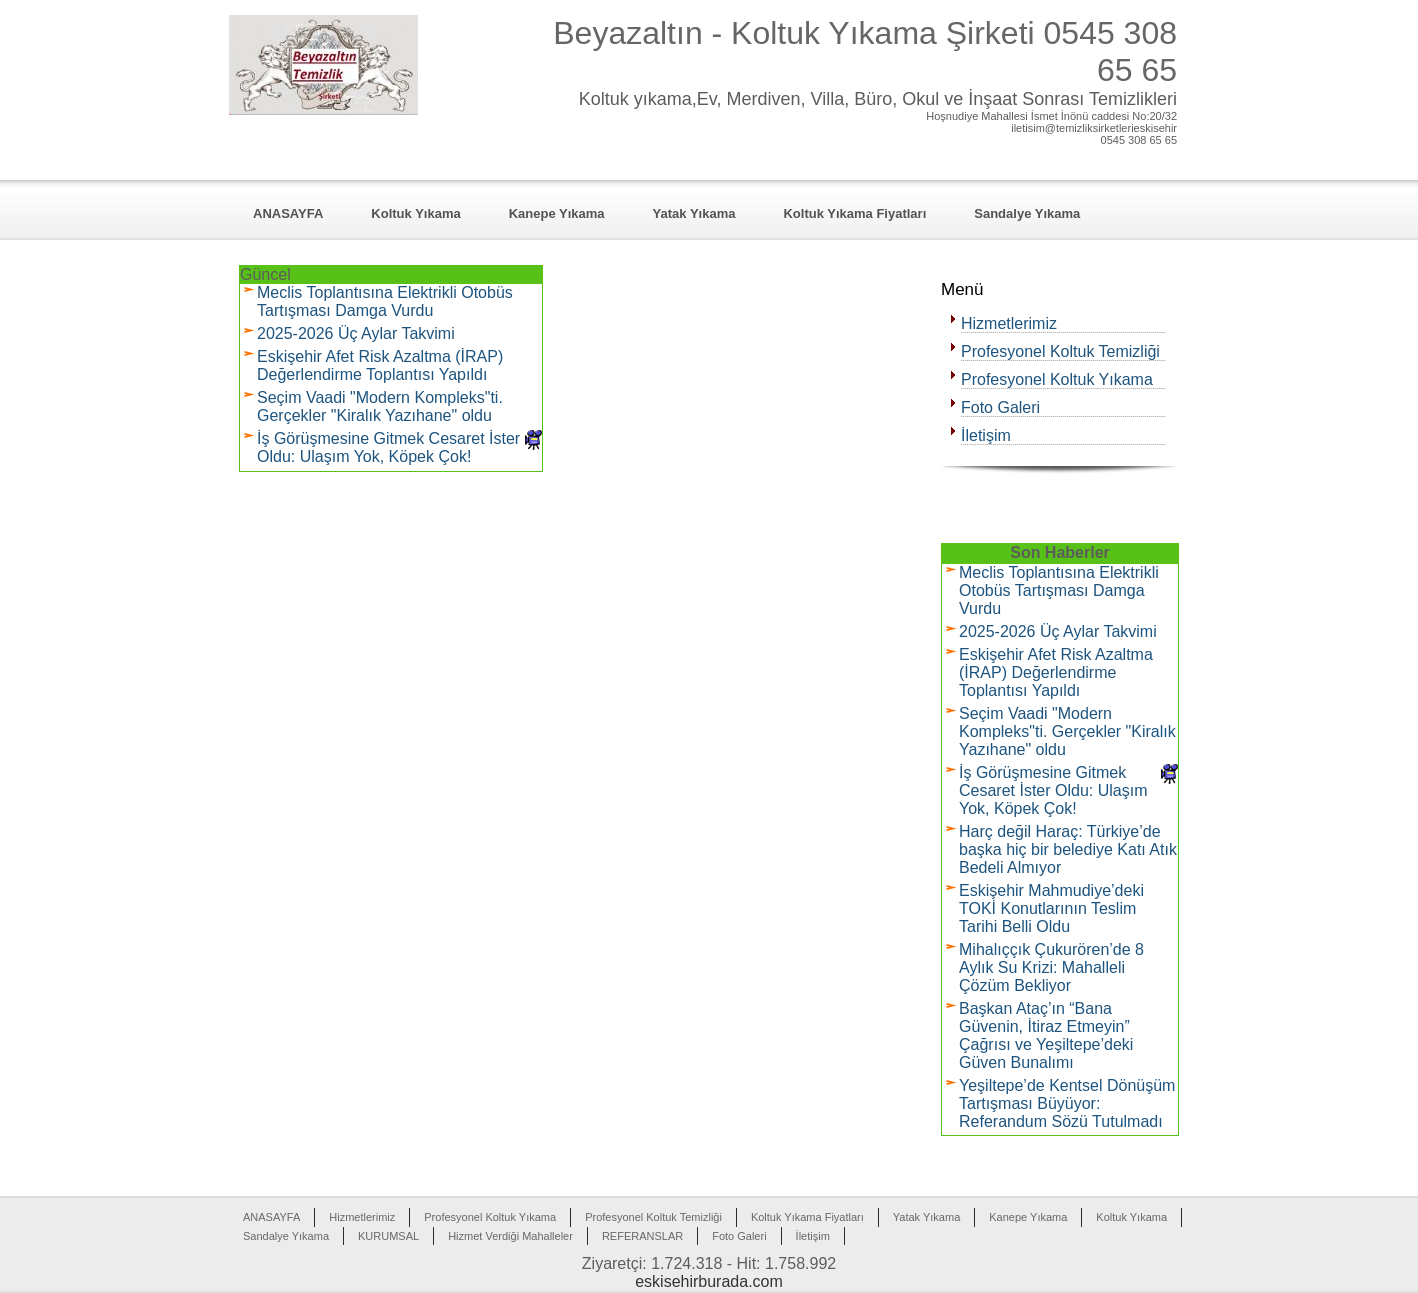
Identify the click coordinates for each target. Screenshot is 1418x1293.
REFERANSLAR (642, 1236)
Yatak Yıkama (694, 213)
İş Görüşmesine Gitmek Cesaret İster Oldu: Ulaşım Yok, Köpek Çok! (388, 447)
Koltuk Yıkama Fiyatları (854, 213)
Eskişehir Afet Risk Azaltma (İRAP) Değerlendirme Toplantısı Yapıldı (380, 365)
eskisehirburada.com (709, 1281)
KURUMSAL (388, 1236)
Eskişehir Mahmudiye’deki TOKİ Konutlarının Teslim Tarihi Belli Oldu (1051, 908)
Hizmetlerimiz (1009, 323)
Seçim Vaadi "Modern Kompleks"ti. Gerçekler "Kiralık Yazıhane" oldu (380, 406)
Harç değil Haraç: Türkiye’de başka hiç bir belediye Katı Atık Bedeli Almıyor (1068, 849)
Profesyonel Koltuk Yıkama (1057, 379)
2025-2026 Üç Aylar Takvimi (356, 333)
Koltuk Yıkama (415, 213)
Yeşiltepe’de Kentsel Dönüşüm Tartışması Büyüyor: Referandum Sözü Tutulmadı (1067, 1103)
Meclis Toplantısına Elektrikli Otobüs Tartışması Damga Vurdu (385, 301)
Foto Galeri (1000, 407)
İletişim (986, 435)
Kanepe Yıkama (557, 213)
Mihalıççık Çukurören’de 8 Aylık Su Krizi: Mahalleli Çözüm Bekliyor (1051, 967)
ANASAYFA (288, 213)
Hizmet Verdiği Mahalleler (510, 1236)
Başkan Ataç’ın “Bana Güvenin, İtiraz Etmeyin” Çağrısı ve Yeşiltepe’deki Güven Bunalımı (1046, 1035)
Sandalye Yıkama (1027, 213)
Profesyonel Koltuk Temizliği (1060, 351)
